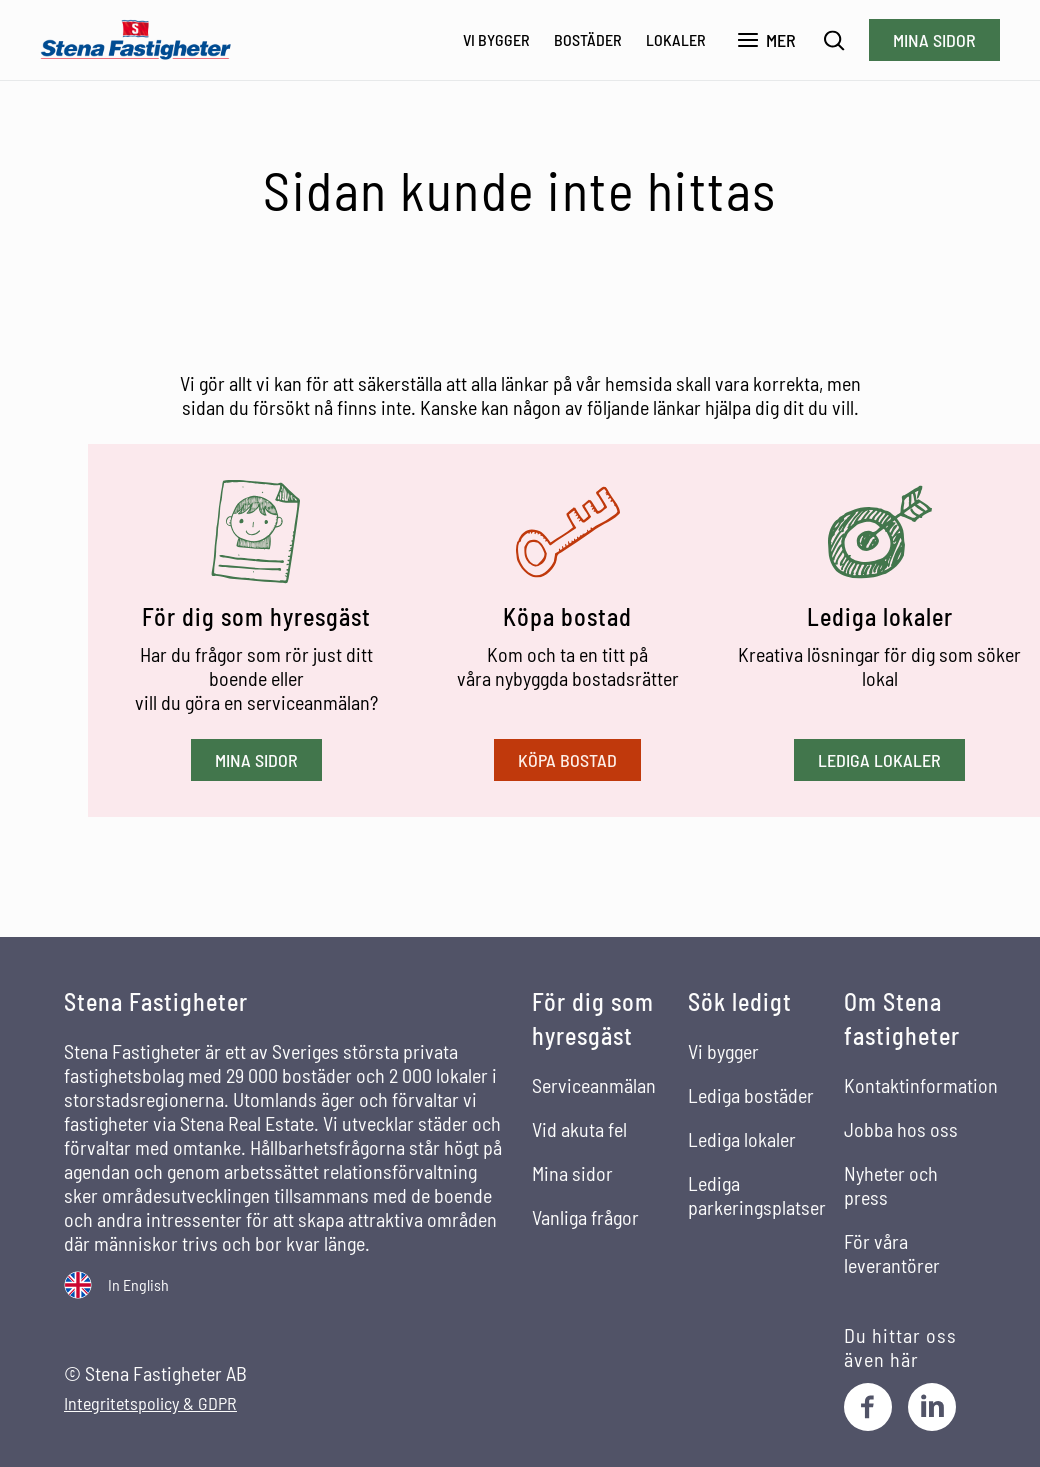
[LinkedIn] (932, 1407)
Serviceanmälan (594, 1085)
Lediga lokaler (879, 760)
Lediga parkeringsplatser (757, 1195)
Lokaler (676, 39)
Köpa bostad (567, 760)
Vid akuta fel (579, 1129)
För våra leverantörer (892, 1253)
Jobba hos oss (901, 1129)
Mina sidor (934, 40)
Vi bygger (496, 39)
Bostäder (588, 39)
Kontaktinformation (921, 1085)
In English (138, 1284)
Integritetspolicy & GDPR (150, 1403)
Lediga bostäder (751, 1095)
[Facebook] (868, 1407)
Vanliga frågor (585, 1217)
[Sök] (834, 40)
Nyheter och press (891, 1185)
